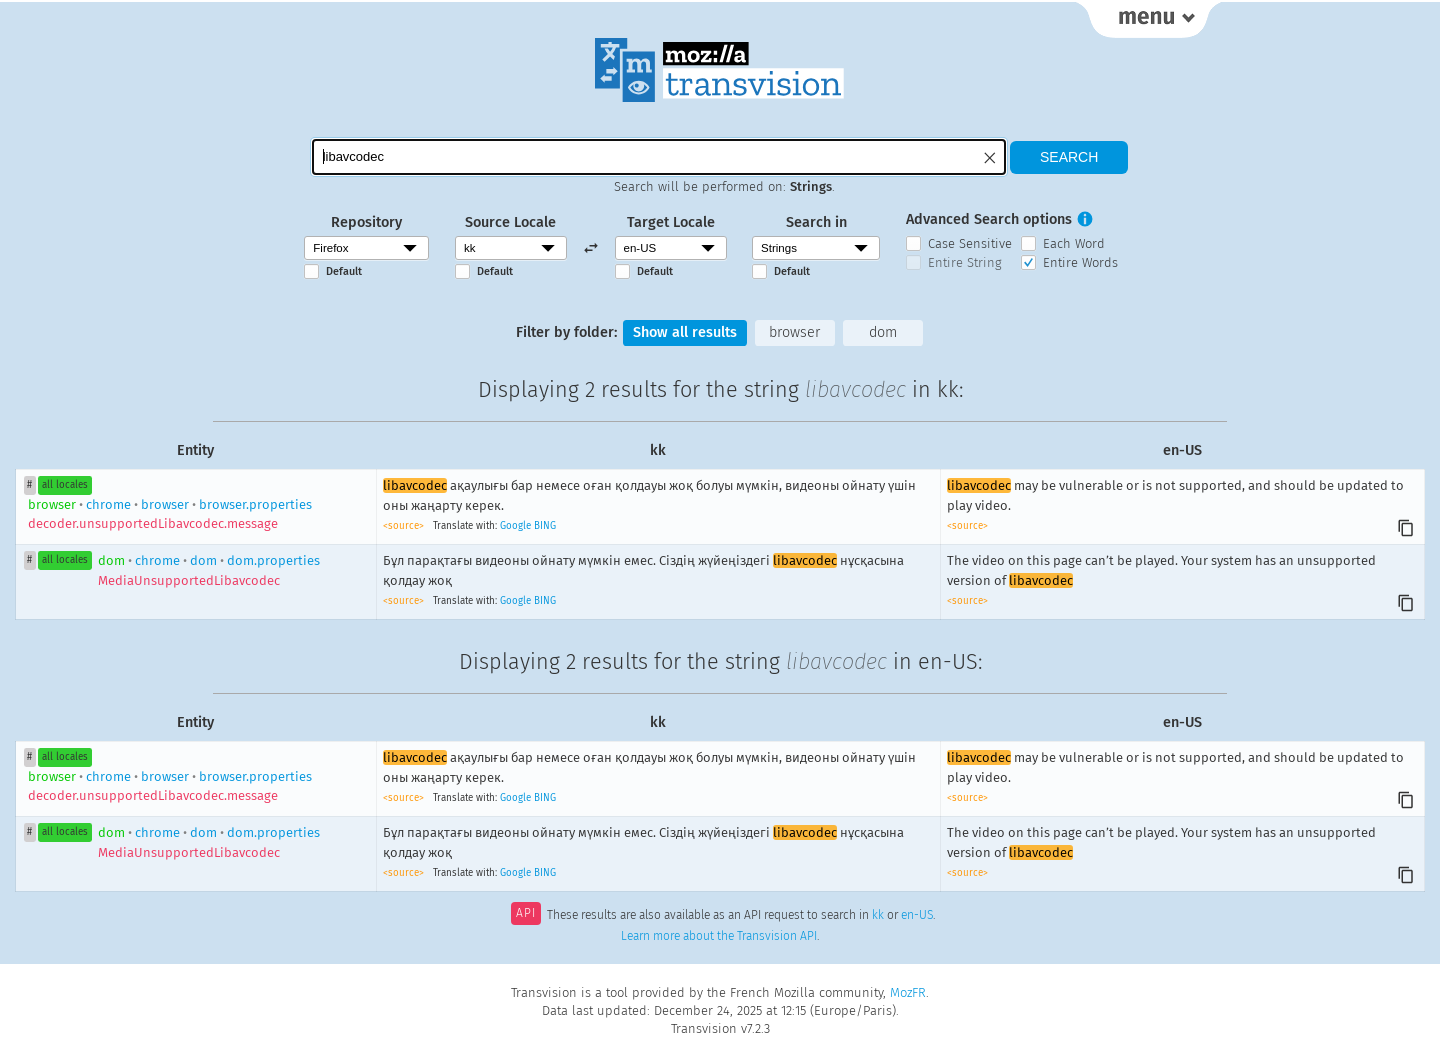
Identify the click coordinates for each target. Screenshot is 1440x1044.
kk (878, 915)
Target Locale (671, 222)
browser (794, 332)
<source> (405, 526)
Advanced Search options (989, 219)
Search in (816, 222)
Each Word (1074, 243)
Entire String (965, 262)
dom (883, 332)
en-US (917, 915)
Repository (366, 222)
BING (545, 526)
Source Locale (510, 222)
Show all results (685, 332)
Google (515, 526)
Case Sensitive (970, 243)
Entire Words (1080, 262)
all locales (65, 485)
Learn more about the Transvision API (719, 936)
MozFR (908, 992)
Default (344, 271)
